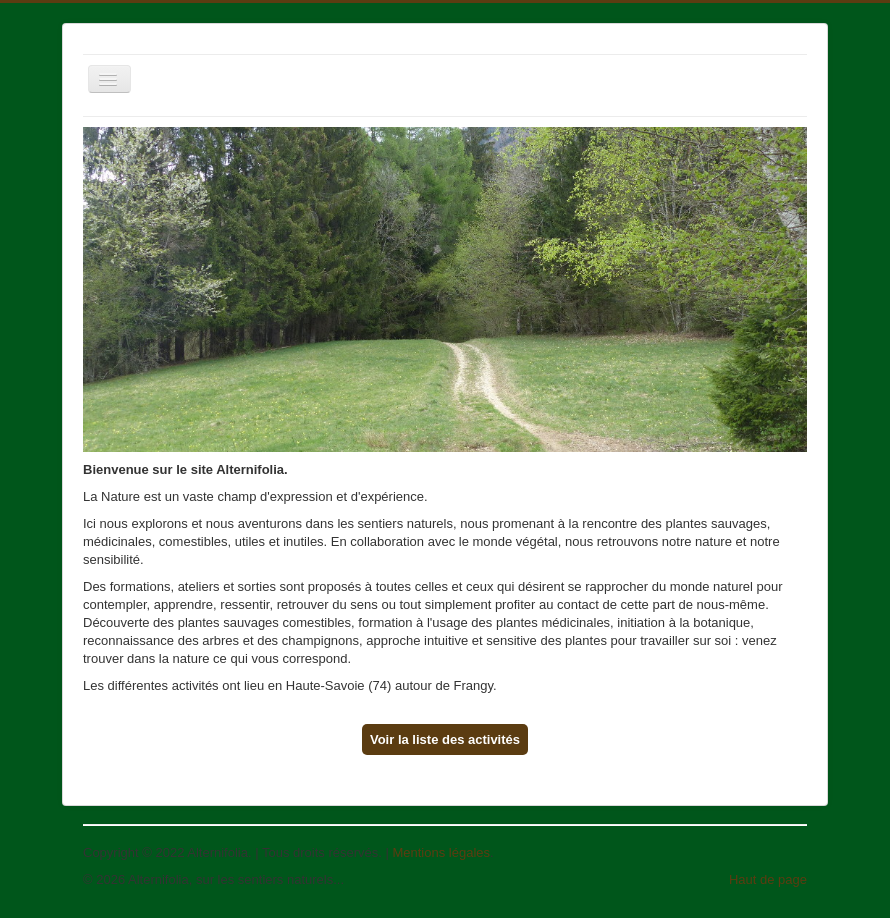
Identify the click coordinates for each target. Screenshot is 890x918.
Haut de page (768, 879)
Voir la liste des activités (445, 739)
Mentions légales (441, 852)
